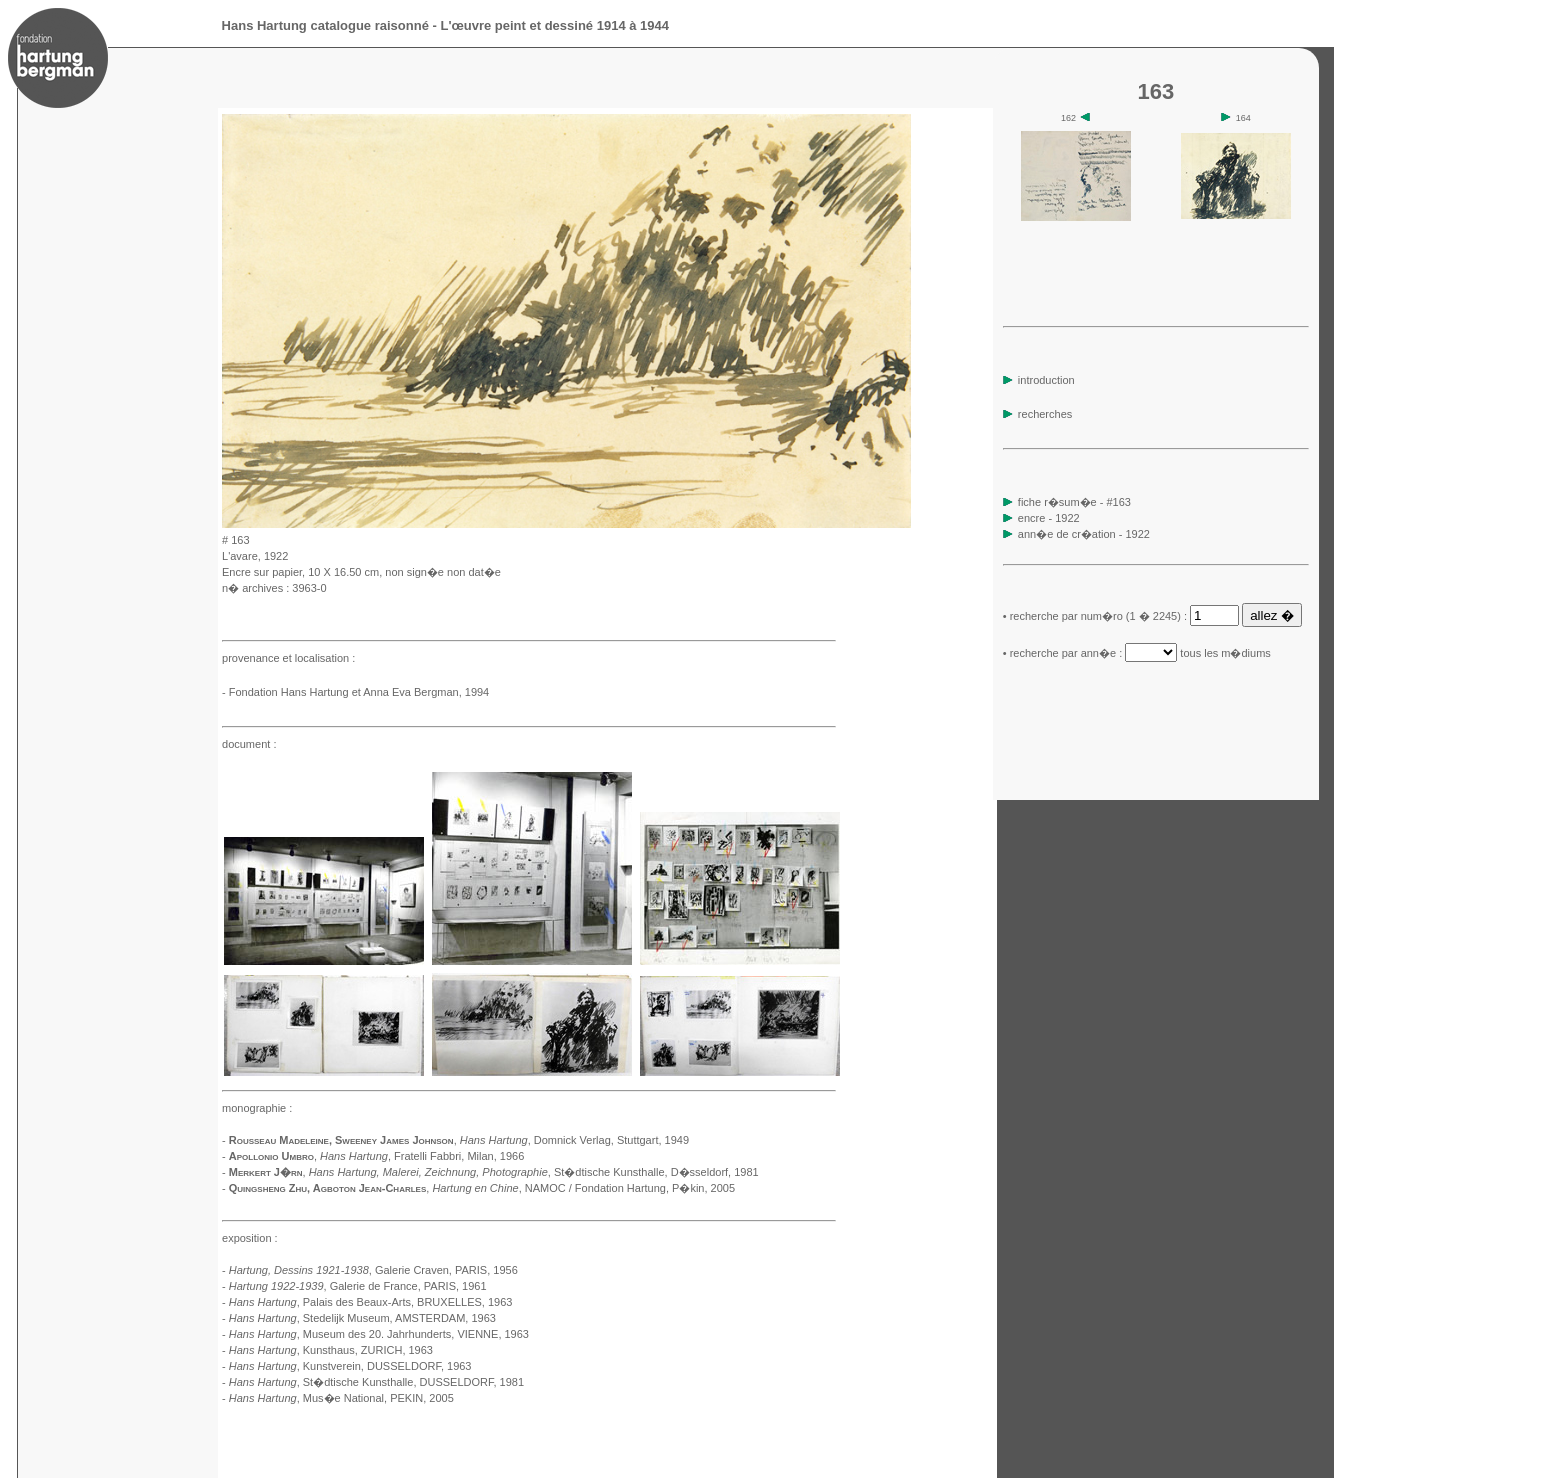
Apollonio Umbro (271, 1156)
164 (1236, 118)
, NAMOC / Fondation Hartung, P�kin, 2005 (583, 1188)
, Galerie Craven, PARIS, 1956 (373, 1270)
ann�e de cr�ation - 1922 (1084, 534)
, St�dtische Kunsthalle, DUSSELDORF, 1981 (376, 1382)
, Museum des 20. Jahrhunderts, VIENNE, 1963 (379, 1334)
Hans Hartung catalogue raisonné (325, 25)
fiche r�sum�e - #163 (1073, 502)
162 (1076, 118)
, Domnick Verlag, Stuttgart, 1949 (574, 1140)
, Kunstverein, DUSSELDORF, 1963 (350, 1366)
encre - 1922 (1049, 518)
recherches (1037, 414)
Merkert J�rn (266, 1172)
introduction (1039, 380)
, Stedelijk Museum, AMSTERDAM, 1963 (362, 1318)
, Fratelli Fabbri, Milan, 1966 (422, 1156)
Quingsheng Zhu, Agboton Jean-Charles (328, 1188)
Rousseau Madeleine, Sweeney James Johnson (341, 1140)
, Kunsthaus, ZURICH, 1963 (331, 1350)
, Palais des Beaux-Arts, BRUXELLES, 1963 (371, 1302)
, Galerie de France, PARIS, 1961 (358, 1286)
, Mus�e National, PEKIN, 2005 (341, 1398)
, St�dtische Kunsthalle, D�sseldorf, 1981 (534, 1172)
